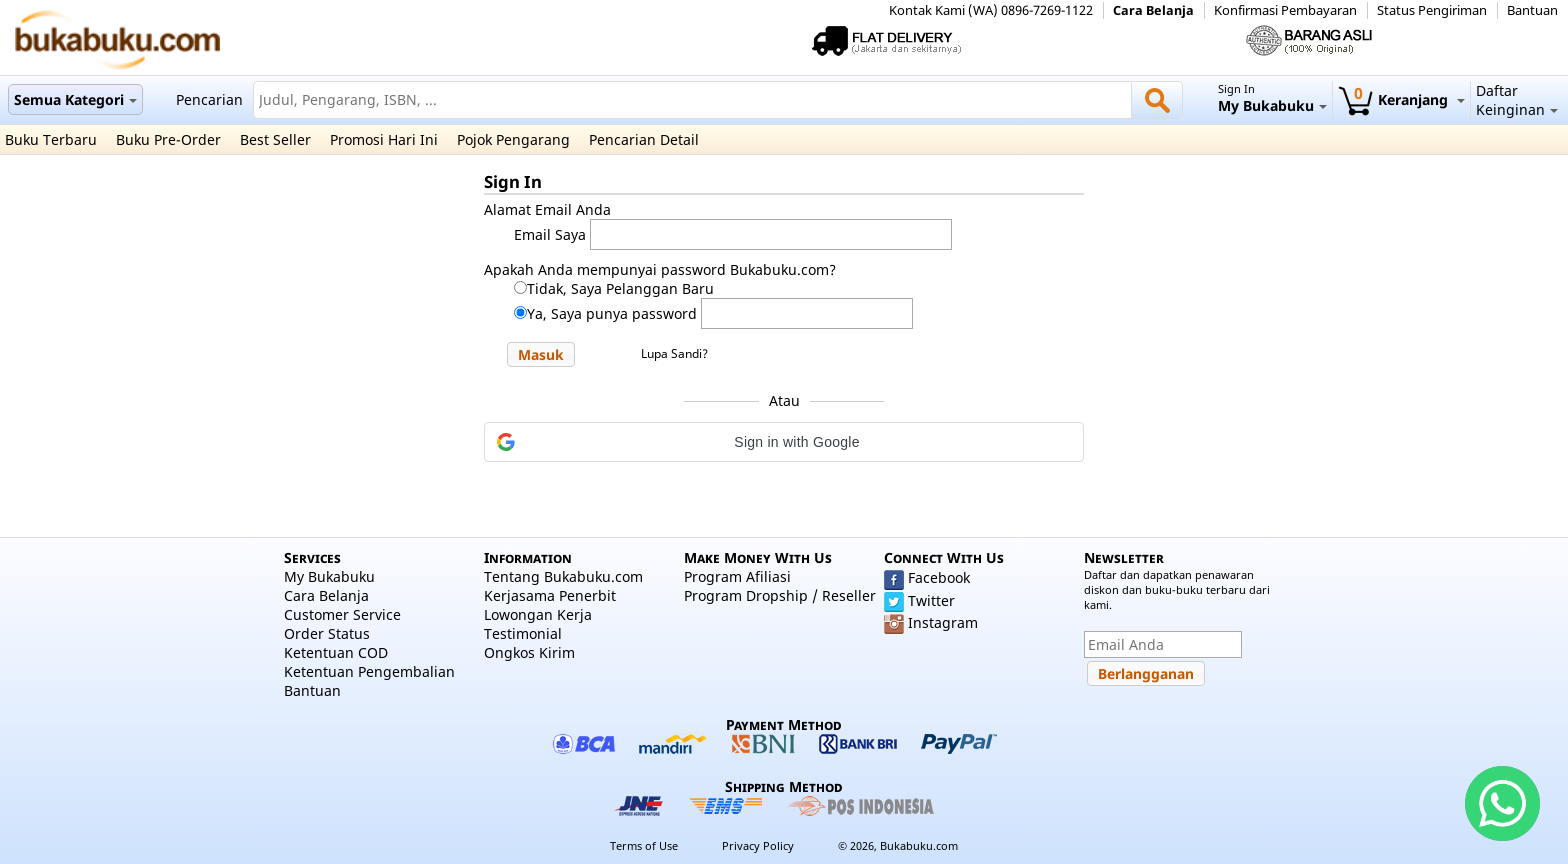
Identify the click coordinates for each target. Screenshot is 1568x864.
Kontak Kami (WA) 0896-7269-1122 (991, 10)
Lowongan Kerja (538, 614)
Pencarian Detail (644, 139)
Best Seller (275, 139)
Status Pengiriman (1432, 10)
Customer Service (342, 614)
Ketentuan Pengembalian (369, 671)
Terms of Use (644, 845)
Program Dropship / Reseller (780, 595)
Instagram (943, 622)
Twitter (931, 600)
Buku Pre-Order (168, 139)
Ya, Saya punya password (612, 313)
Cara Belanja (1153, 10)
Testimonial (523, 633)
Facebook (939, 577)
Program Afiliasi (737, 576)
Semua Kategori (75, 99)
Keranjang (1401, 99)
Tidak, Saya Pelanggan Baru (620, 288)
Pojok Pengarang (513, 139)
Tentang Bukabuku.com (563, 576)
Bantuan (1532, 10)
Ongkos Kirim (529, 652)
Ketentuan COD (336, 652)
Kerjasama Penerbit (550, 595)
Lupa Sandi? (674, 353)
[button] (541, 354)
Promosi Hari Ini (384, 139)
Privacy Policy (758, 845)
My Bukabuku (329, 576)
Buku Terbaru (51, 139)
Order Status (327, 633)
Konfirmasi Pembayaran (1285, 10)
